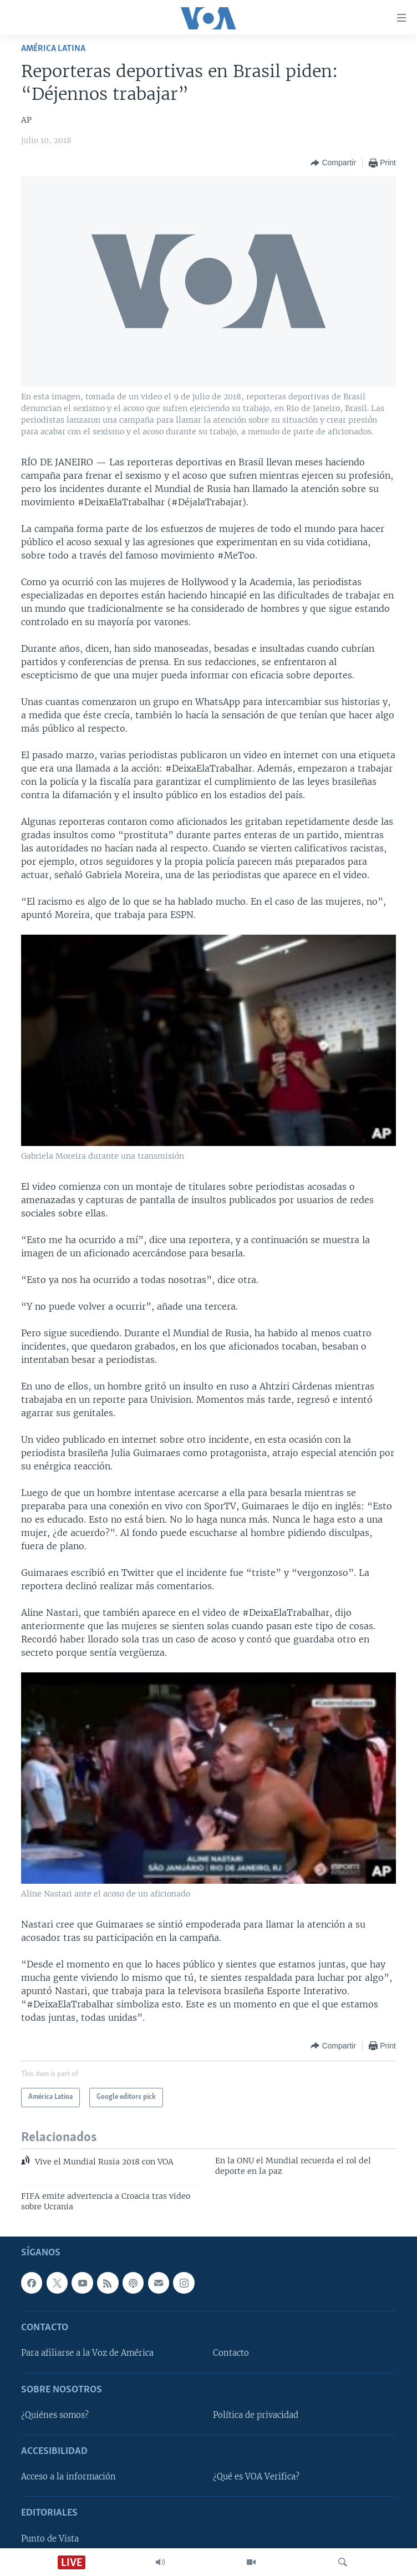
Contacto (231, 2354)
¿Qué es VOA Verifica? (256, 2477)
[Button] (333, 163)
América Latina (53, 48)
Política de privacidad (255, 2415)
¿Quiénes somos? (55, 2415)
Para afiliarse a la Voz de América (87, 2354)
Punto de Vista (50, 2539)
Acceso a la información (68, 2477)
